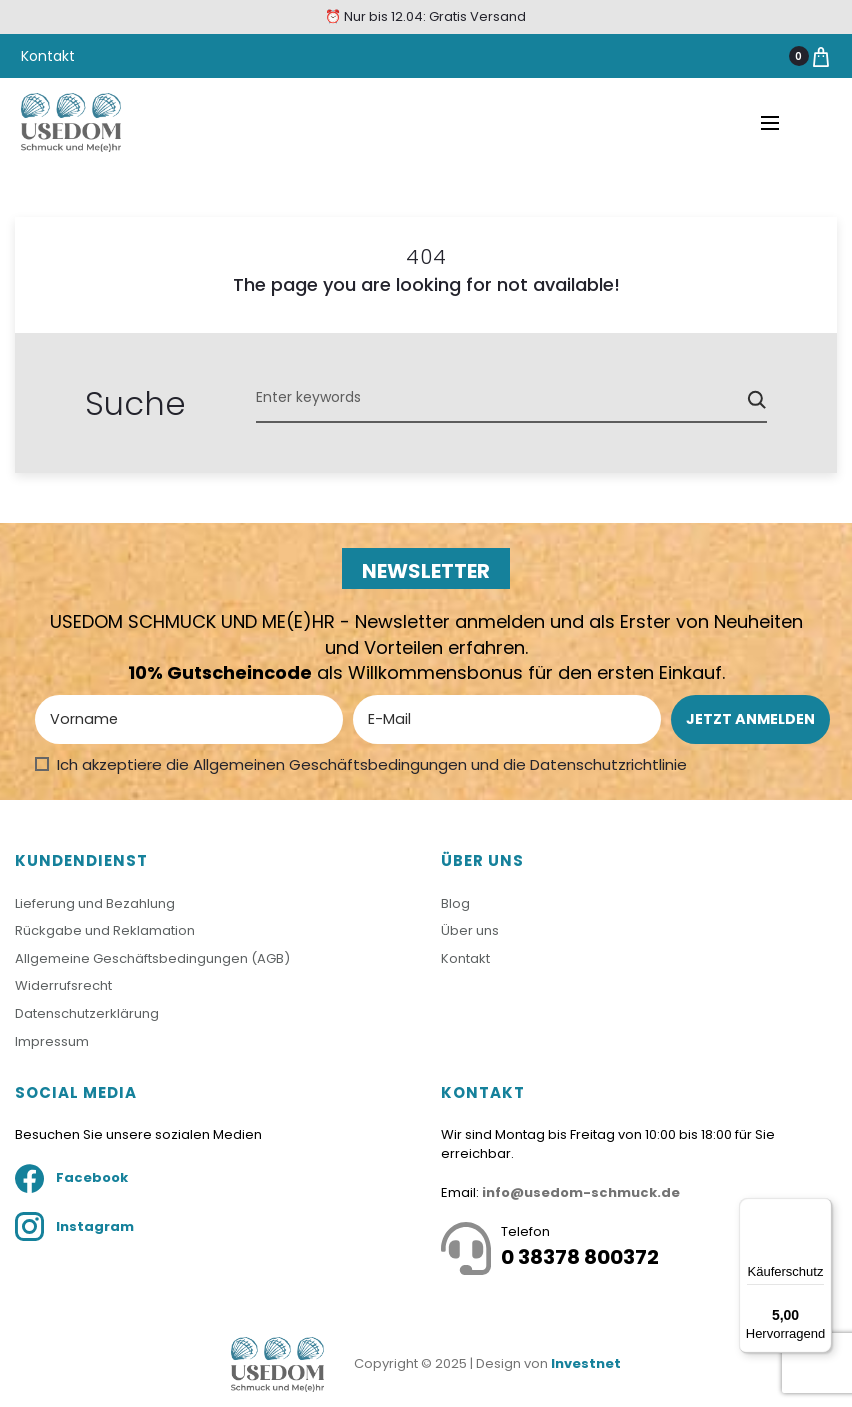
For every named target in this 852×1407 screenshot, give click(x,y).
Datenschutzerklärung (87, 1013)
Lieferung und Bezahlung (95, 903)
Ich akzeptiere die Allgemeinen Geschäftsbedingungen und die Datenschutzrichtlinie (372, 764)
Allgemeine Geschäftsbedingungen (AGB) (152, 958)
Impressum (52, 1041)
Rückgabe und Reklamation (105, 930)
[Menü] (820, 1210)
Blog (455, 903)
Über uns (470, 930)
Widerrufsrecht (63, 985)
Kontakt (48, 56)
